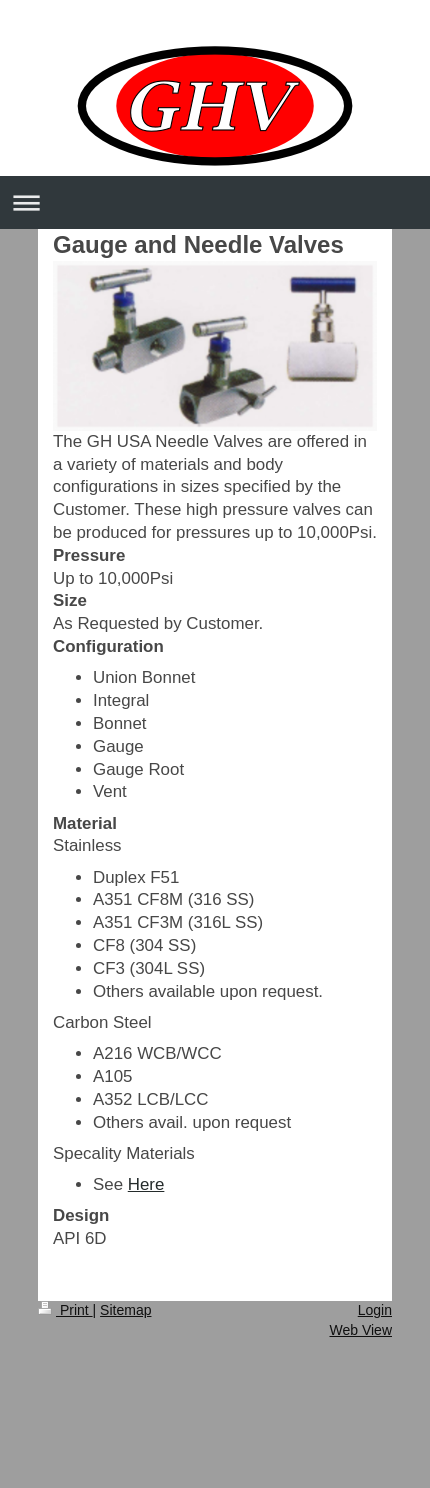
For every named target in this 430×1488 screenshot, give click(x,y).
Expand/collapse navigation (215, 202)
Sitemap (125, 1310)
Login (375, 1310)
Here (146, 1184)
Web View (360, 1330)
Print (65, 1310)
